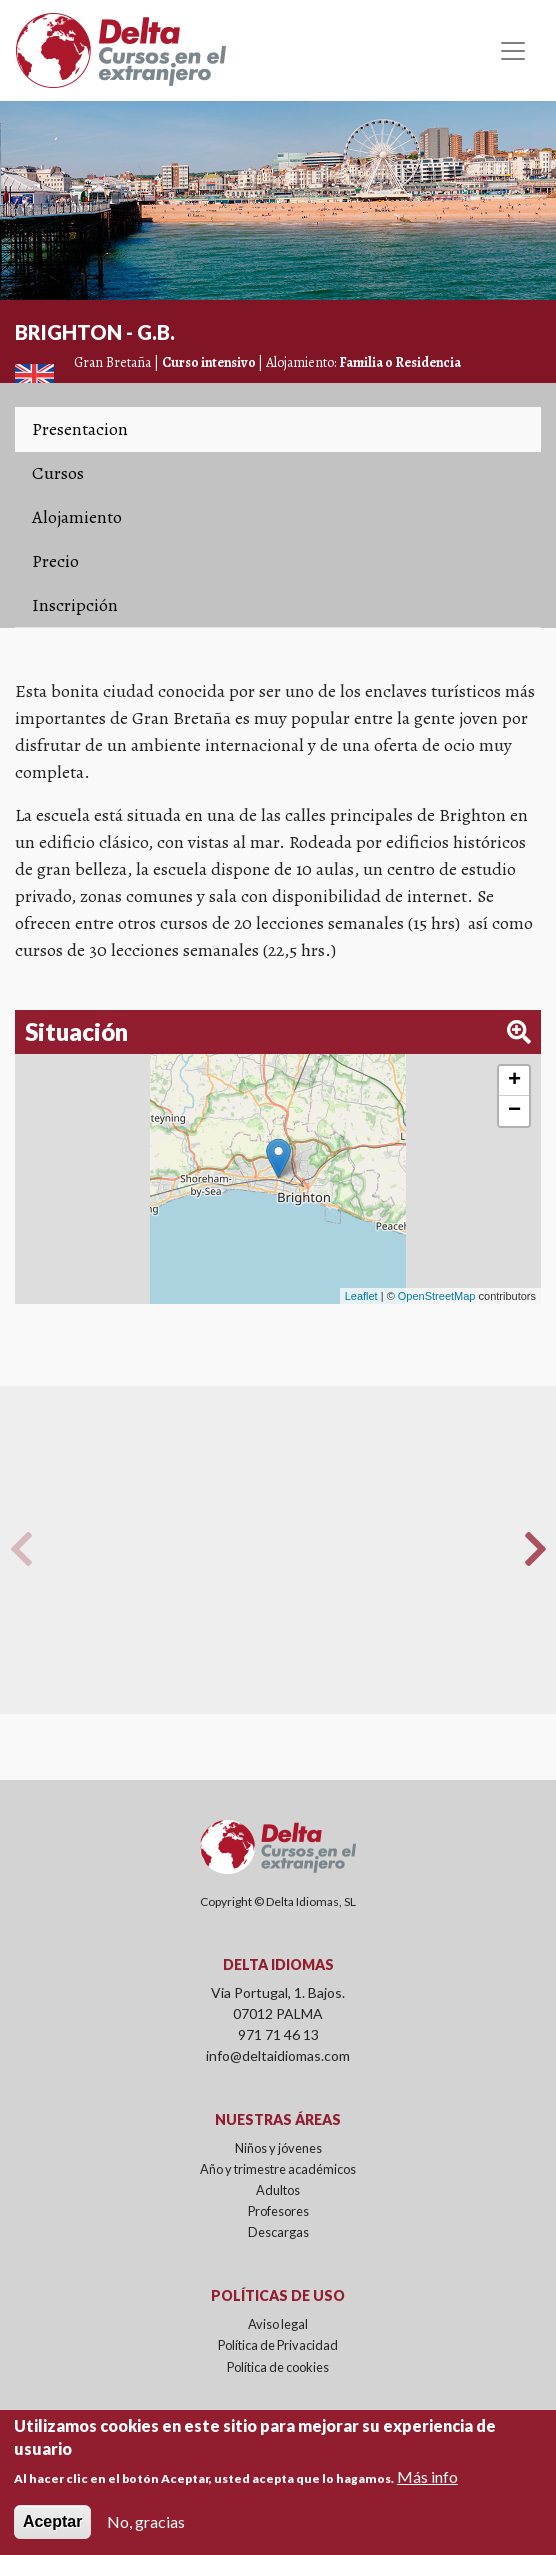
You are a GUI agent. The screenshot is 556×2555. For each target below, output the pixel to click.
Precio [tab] (55, 561)
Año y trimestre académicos (278, 2169)
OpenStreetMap (437, 1296)
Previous (21, 1549)
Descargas (278, 2232)
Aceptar (53, 2521)
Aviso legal (278, 2324)
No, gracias (146, 2521)
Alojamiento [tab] (77, 517)
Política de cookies (278, 2367)
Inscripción (75, 605)
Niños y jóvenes (278, 2148)
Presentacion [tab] (80, 429)
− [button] (514, 1111)
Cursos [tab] (58, 473)
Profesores (278, 2211)
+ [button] (514, 1081)
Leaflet (361, 1296)
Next (535, 1549)
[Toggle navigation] (513, 51)
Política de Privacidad (278, 2345)
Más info (427, 2476)
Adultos (278, 2190)
